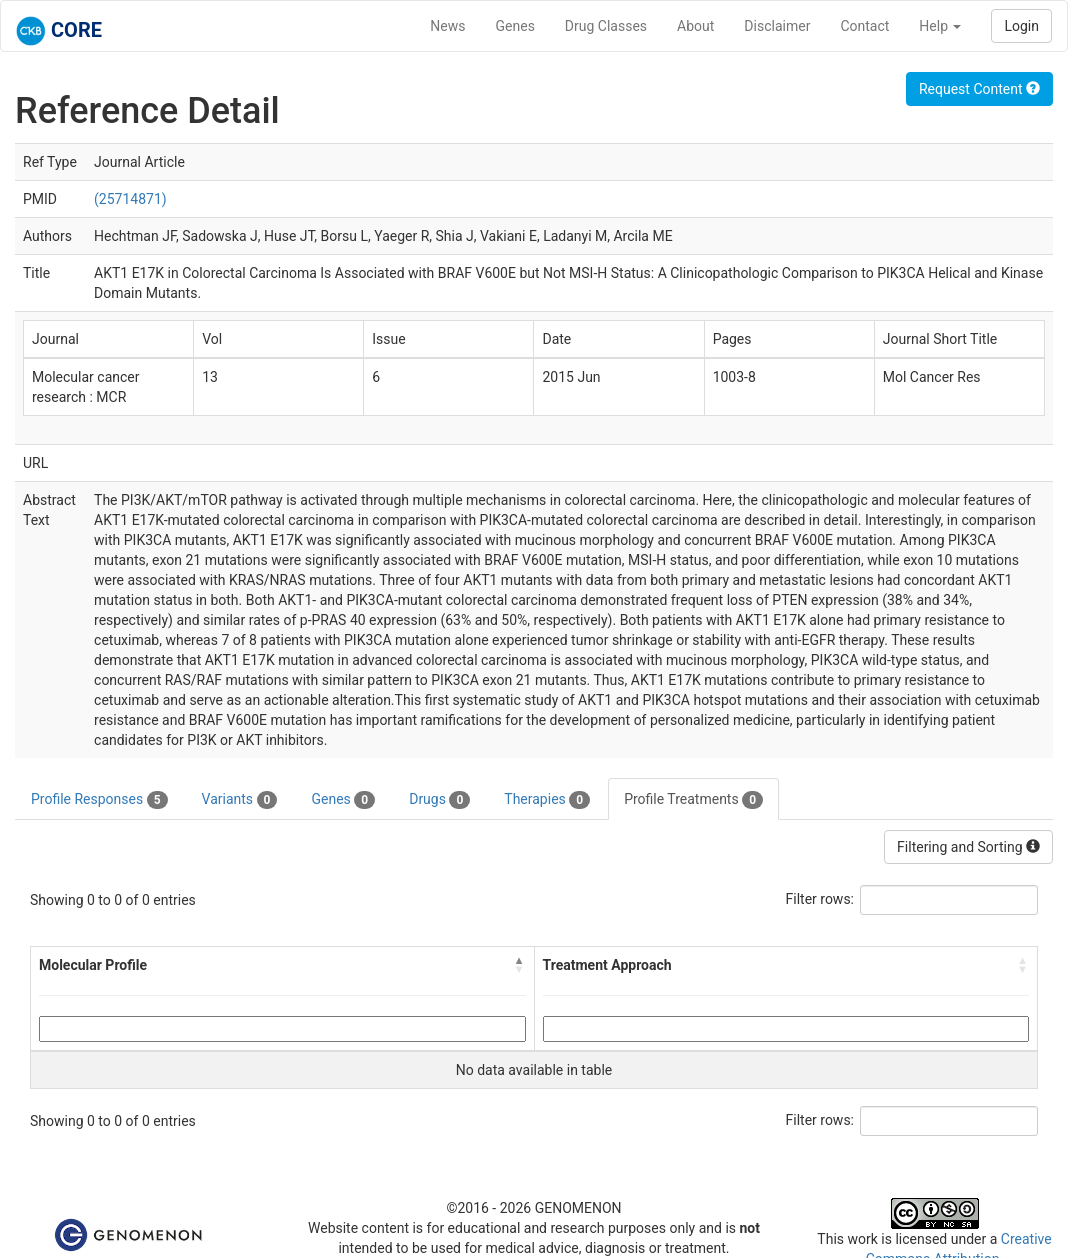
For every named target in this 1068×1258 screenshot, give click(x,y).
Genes (515, 26)
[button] (520, 965)
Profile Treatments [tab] (693, 800)
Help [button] (940, 26)
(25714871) (130, 199)
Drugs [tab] (439, 800)
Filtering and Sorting (968, 847)
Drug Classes (606, 26)
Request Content (979, 89)
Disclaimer (777, 26)
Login (1021, 26)
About (695, 26)
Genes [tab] (343, 800)
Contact (864, 26)
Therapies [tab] (547, 800)
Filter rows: (820, 899)
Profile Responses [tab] (99, 800)
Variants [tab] (240, 800)
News (447, 26)
